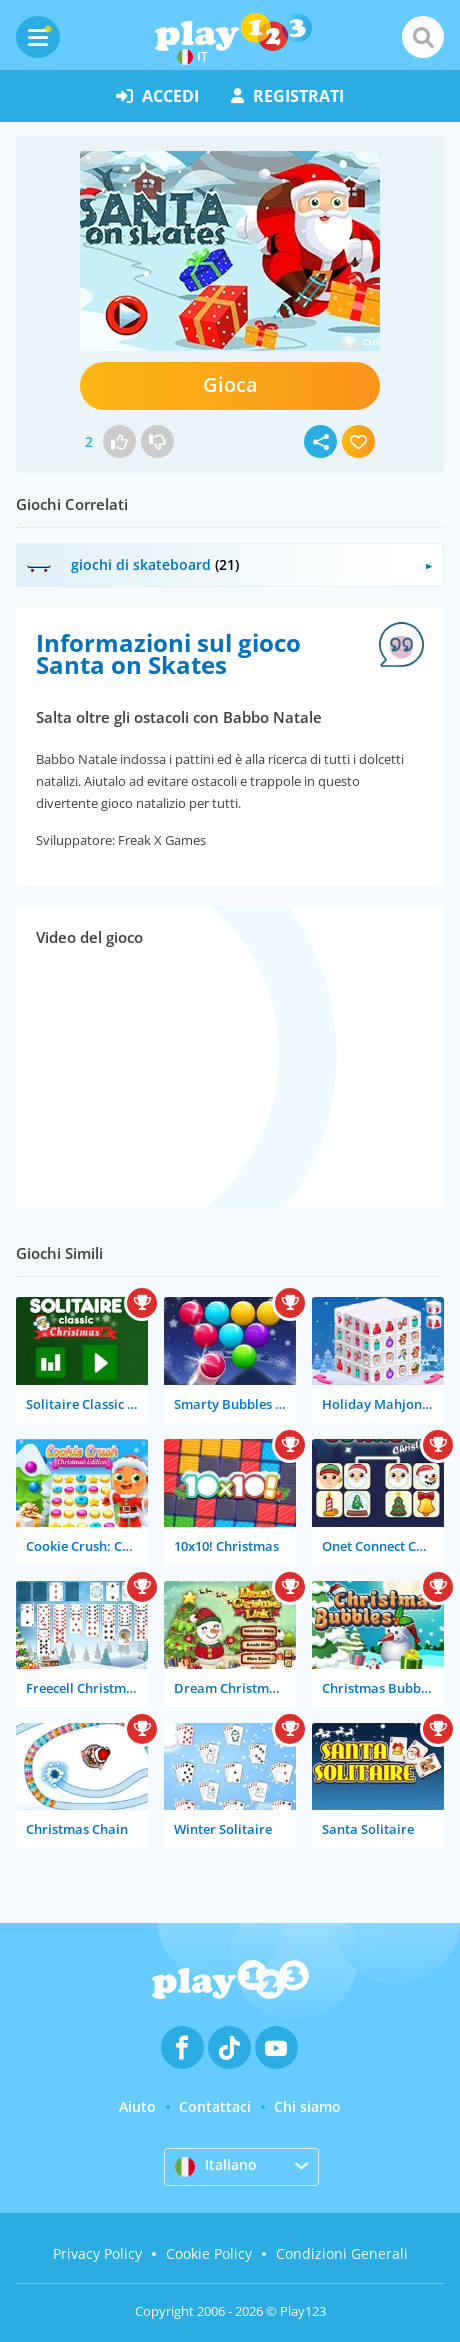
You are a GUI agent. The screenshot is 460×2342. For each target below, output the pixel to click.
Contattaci (215, 2106)
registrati (287, 96)
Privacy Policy (97, 2253)
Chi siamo (307, 2106)
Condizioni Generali (342, 2253)
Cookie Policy (209, 2253)
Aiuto (137, 2106)
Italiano (216, 2166)
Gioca (230, 384)
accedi (157, 96)
